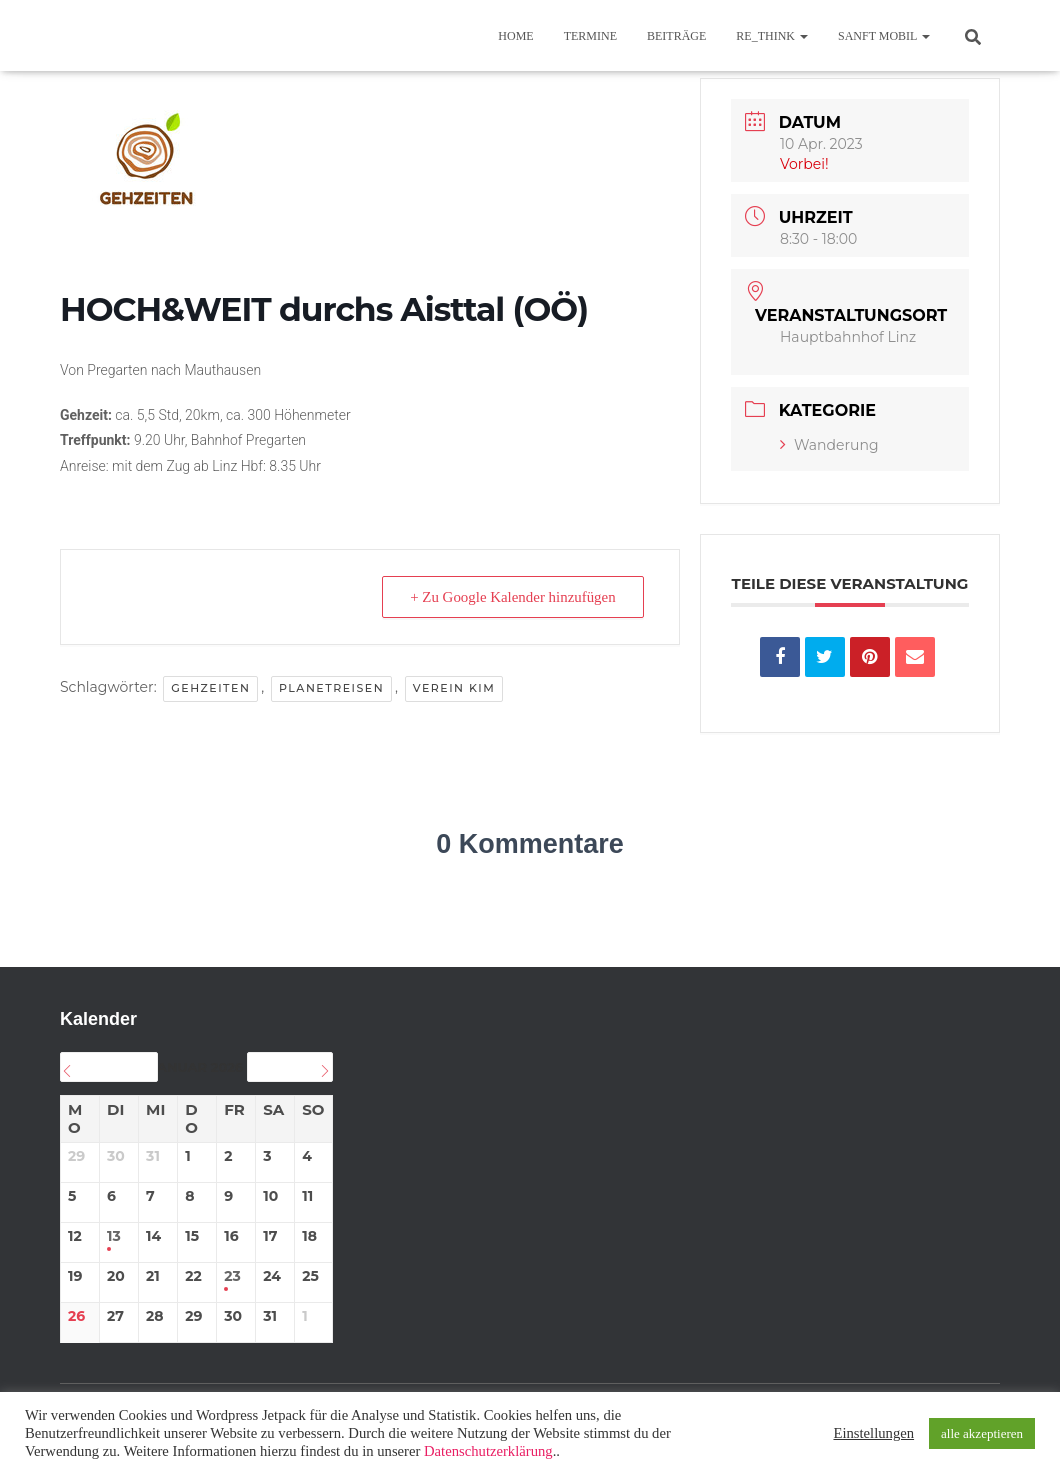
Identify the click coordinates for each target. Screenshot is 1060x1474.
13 (114, 1236)
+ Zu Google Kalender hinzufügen (511, 597)
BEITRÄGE (676, 36)
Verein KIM (454, 688)
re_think (772, 36)
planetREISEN (331, 688)
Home (515, 36)
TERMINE (590, 36)
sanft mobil (884, 36)
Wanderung (829, 445)
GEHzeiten (210, 688)
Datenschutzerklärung (488, 1451)
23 (232, 1276)
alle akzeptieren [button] (982, 1433)
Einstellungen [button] (873, 1433)
